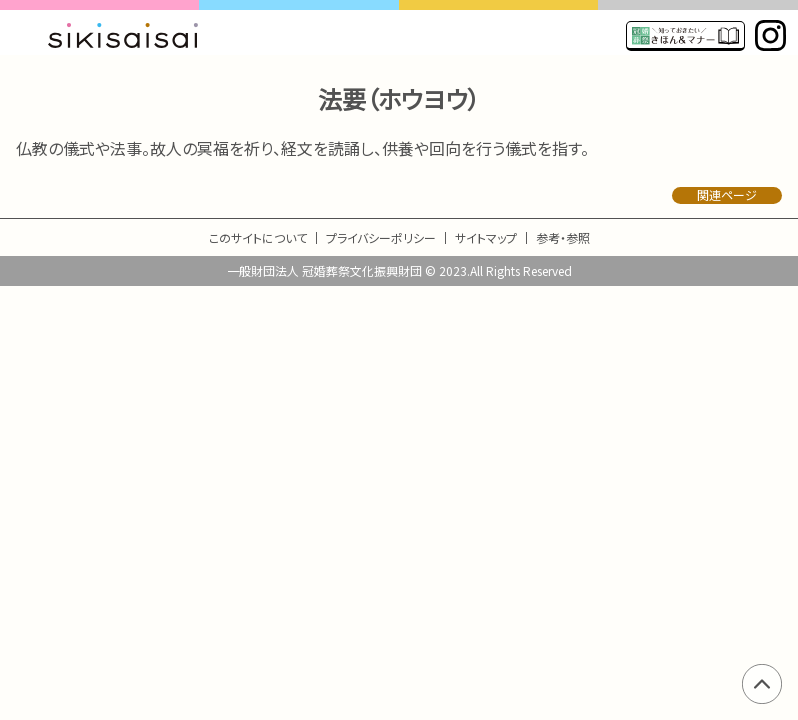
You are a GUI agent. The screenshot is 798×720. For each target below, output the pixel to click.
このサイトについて (258, 237)
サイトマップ (486, 237)
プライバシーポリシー (381, 237)
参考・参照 (563, 237)
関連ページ (727, 195)
